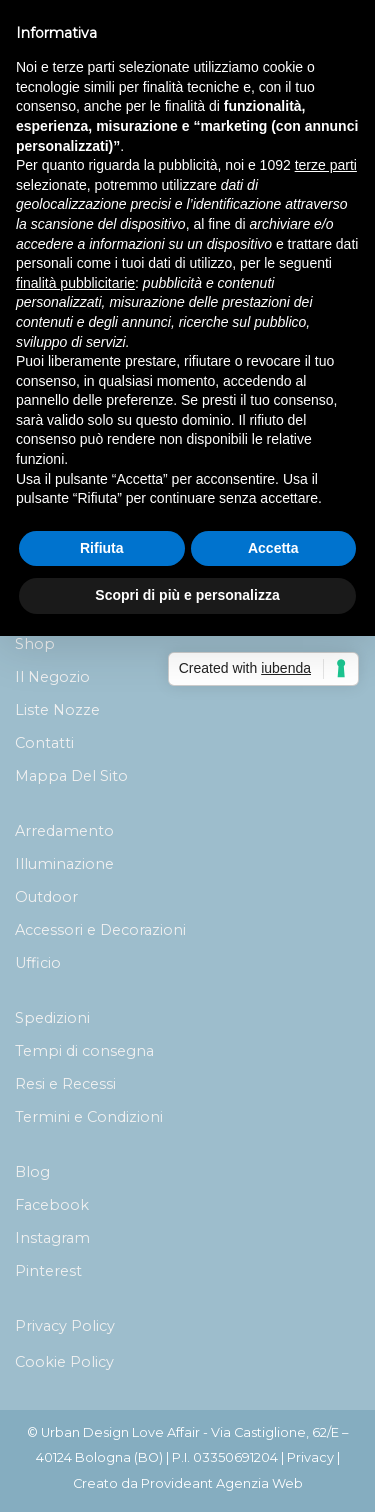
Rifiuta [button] (102, 548)
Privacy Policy (65, 1326)
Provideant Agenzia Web (222, 1483)
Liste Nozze (57, 710)
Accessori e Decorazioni (100, 930)
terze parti (326, 165)
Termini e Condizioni (89, 1117)
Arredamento (64, 831)
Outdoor (46, 897)
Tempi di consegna (84, 1051)
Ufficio (38, 963)
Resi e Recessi (65, 1084)
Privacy (310, 1457)
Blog (32, 1172)
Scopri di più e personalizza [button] (187, 595)
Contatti (44, 743)
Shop (35, 644)
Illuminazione (64, 864)
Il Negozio (52, 677)
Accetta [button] (273, 548)
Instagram (52, 1238)
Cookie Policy (64, 1362)
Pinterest (48, 1271)
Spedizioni (52, 1018)
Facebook (52, 1205)
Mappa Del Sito (71, 776)
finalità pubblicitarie (75, 283)
